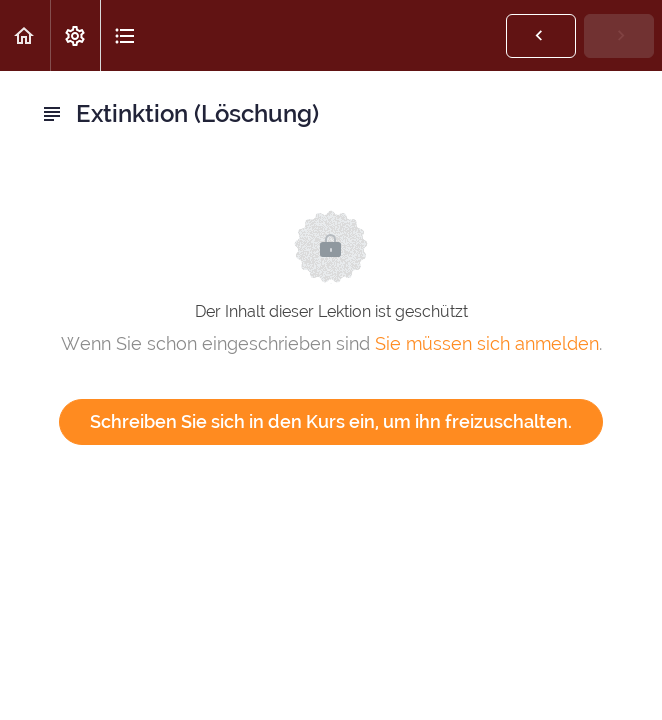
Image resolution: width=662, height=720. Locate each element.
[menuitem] (75, 35)
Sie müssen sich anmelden (487, 343)
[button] (25, 35)
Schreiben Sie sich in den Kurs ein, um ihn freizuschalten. (331, 421)
